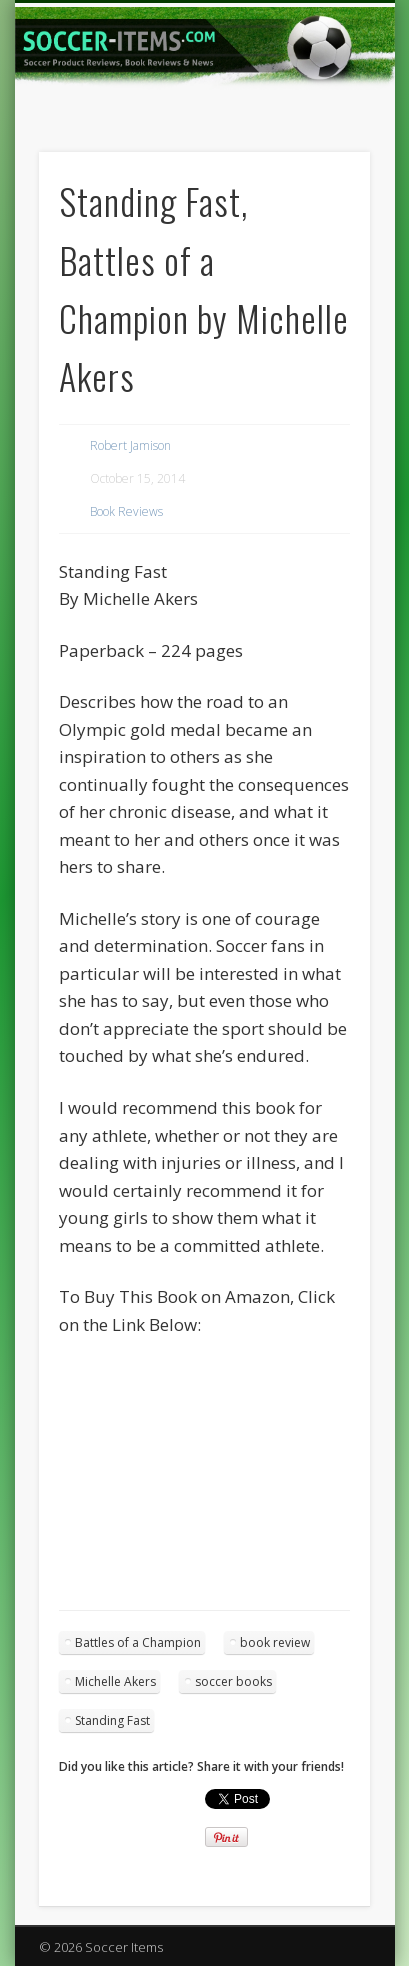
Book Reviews (126, 511)
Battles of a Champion (138, 1642)
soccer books (233, 1681)
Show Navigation (321, 179)
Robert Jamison (130, 445)
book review (275, 1642)
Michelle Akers (115, 1681)
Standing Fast (112, 1720)
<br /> (119, 1458)
